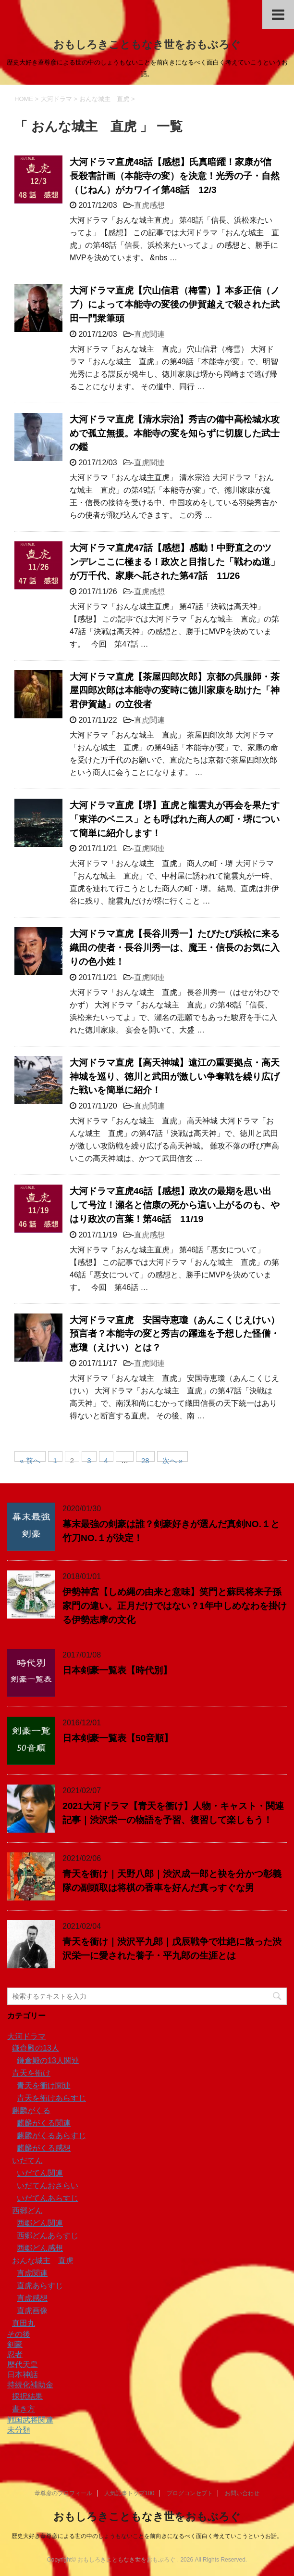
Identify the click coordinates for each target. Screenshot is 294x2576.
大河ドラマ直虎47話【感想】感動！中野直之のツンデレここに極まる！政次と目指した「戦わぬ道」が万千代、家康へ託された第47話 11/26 (175, 562)
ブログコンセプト (190, 2493)
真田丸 (23, 2323)
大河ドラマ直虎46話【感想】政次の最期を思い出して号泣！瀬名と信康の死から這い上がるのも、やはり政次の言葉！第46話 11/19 (175, 1205)
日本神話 (22, 2375)
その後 (18, 2334)
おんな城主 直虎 (43, 2261)
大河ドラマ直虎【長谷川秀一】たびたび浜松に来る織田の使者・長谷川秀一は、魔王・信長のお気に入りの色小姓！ (175, 948)
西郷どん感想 (40, 2248)
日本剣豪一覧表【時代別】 (117, 1670)
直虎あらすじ (40, 2286)
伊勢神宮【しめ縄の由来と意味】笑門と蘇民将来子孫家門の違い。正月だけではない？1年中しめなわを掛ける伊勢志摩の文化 (174, 1606)
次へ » (172, 1459)
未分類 (18, 2430)
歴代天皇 (22, 2364)
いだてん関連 (40, 2173)
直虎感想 (149, 205)
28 (145, 1459)
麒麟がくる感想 (44, 2148)
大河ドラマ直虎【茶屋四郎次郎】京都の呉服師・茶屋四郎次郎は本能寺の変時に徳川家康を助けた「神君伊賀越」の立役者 (175, 691)
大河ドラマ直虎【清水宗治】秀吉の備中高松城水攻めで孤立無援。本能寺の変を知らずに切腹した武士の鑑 (175, 433)
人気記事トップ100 (129, 2493)
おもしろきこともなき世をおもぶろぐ (147, 44)
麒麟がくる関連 (44, 2123)
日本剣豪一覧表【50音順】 (117, 1738)
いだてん (27, 2160)
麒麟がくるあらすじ (51, 2135)
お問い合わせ (242, 2493)
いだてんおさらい (47, 2185)
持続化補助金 (30, 2385)
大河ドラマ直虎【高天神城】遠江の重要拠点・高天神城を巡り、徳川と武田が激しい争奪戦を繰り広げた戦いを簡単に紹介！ (175, 1077)
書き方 (23, 2409)
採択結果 (27, 2396)
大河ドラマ (26, 2036)
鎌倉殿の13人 (35, 2048)
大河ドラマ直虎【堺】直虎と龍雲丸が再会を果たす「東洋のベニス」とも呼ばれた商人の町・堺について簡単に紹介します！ (175, 819)
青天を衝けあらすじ (51, 2098)
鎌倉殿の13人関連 (48, 2060)
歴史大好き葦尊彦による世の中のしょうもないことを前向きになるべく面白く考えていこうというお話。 (147, 2536)
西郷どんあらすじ (47, 2236)
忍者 (15, 2354)
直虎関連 (149, 334)
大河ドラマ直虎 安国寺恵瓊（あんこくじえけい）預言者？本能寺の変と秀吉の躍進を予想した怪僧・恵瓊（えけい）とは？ (175, 1334)
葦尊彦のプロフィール (63, 2493)
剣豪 (15, 2344)
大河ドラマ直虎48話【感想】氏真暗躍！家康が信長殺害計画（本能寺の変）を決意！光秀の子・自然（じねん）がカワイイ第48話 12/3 (175, 176)
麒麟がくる (31, 2110)
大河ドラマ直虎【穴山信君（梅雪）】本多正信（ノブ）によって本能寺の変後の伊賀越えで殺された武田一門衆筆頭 (175, 304)
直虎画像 (32, 2311)
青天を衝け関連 (44, 2085)
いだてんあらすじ (47, 2198)
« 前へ (30, 1459)
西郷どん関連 (40, 2223)
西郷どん (27, 2210)
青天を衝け (31, 2073)
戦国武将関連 (30, 2420)
